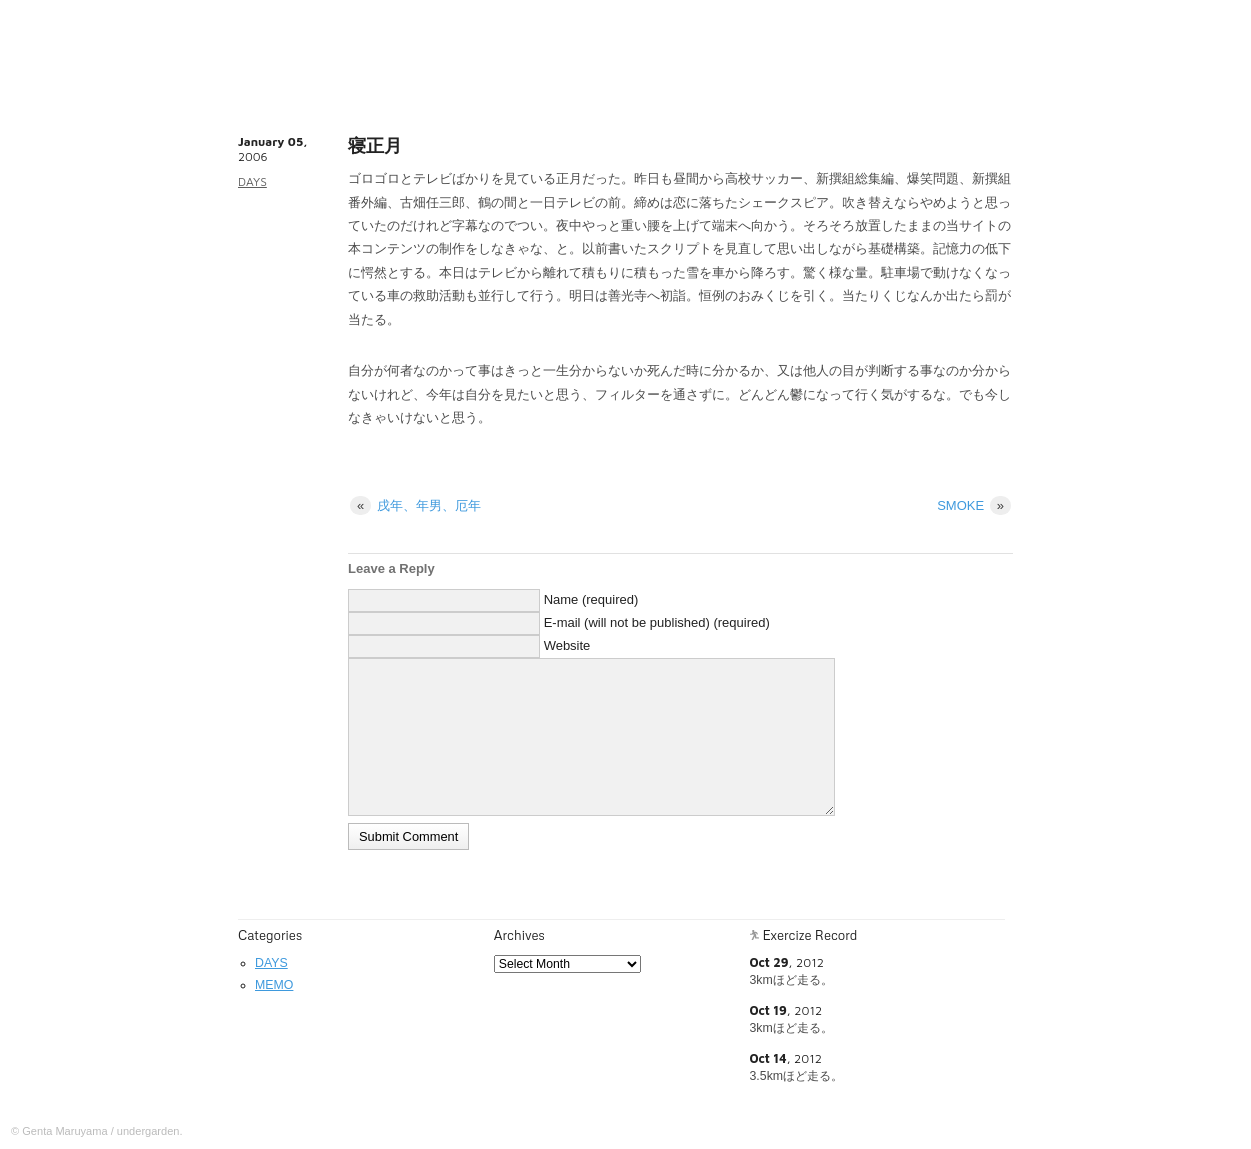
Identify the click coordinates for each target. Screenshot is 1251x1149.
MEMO (274, 985)
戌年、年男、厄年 (415, 505)
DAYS (252, 181)
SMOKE (974, 505)
